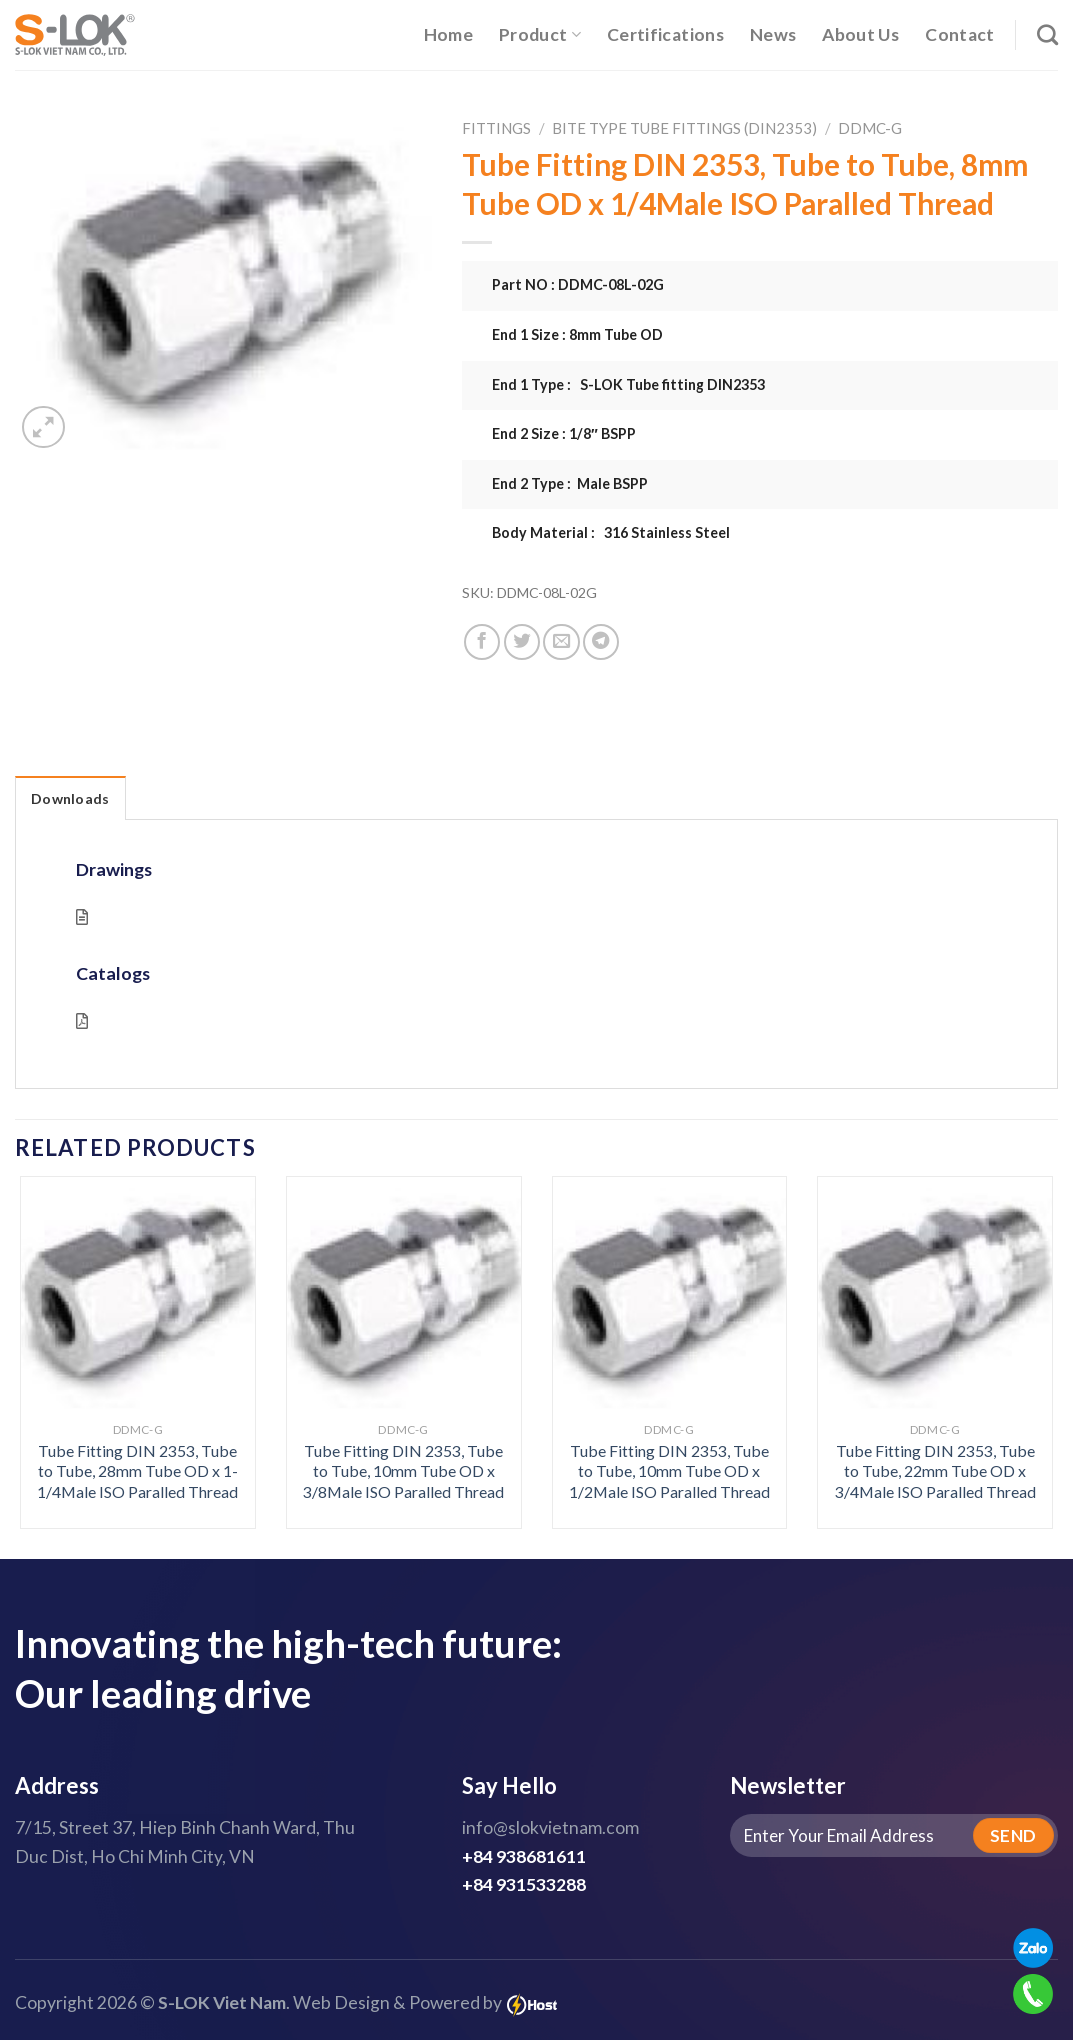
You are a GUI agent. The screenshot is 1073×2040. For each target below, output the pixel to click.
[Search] (1047, 34)
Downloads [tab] (70, 798)
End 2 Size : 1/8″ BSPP (564, 433)
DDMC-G (870, 128)
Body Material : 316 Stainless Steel (611, 532)
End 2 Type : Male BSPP (570, 483)
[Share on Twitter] (522, 642)
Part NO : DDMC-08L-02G (578, 284)
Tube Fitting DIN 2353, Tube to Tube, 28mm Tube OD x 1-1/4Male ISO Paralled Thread (137, 1471)
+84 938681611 (524, 1856)
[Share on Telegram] (601, 642)
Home (448, 34)
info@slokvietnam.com (550, 1827)
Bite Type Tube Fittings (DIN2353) (684, 128)
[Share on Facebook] (482, 642)
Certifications (665, 34)
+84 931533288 (524, 1884)
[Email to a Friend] (561, 642)
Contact (959, 34)
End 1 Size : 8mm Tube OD (577, 334)
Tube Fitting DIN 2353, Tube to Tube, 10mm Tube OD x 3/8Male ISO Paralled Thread (403, 1471)
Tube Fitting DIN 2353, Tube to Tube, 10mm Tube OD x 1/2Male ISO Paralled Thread (669, 1471)
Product (540, 34)
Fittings (496, 128)
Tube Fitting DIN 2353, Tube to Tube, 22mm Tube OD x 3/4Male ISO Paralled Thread (935, 1471)
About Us (860, 34)
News (773, 34)
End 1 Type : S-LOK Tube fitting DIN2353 (628, 384)
